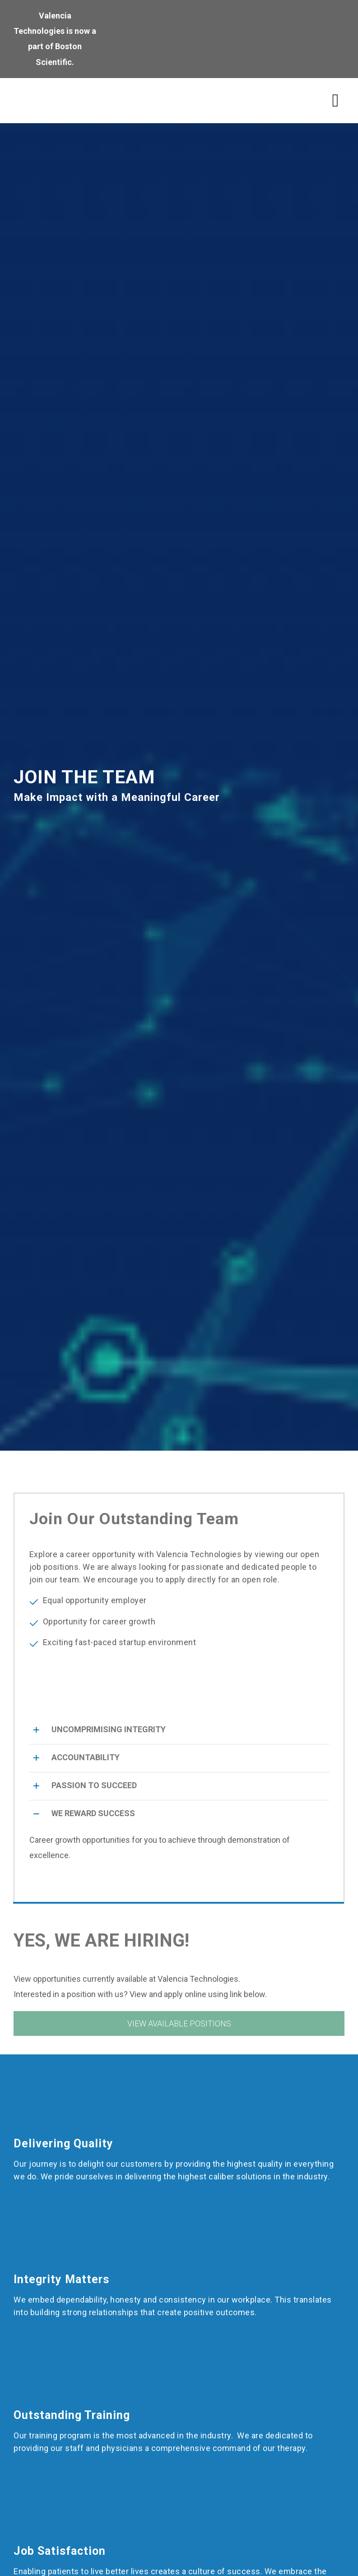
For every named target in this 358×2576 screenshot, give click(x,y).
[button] (179, 1730)
